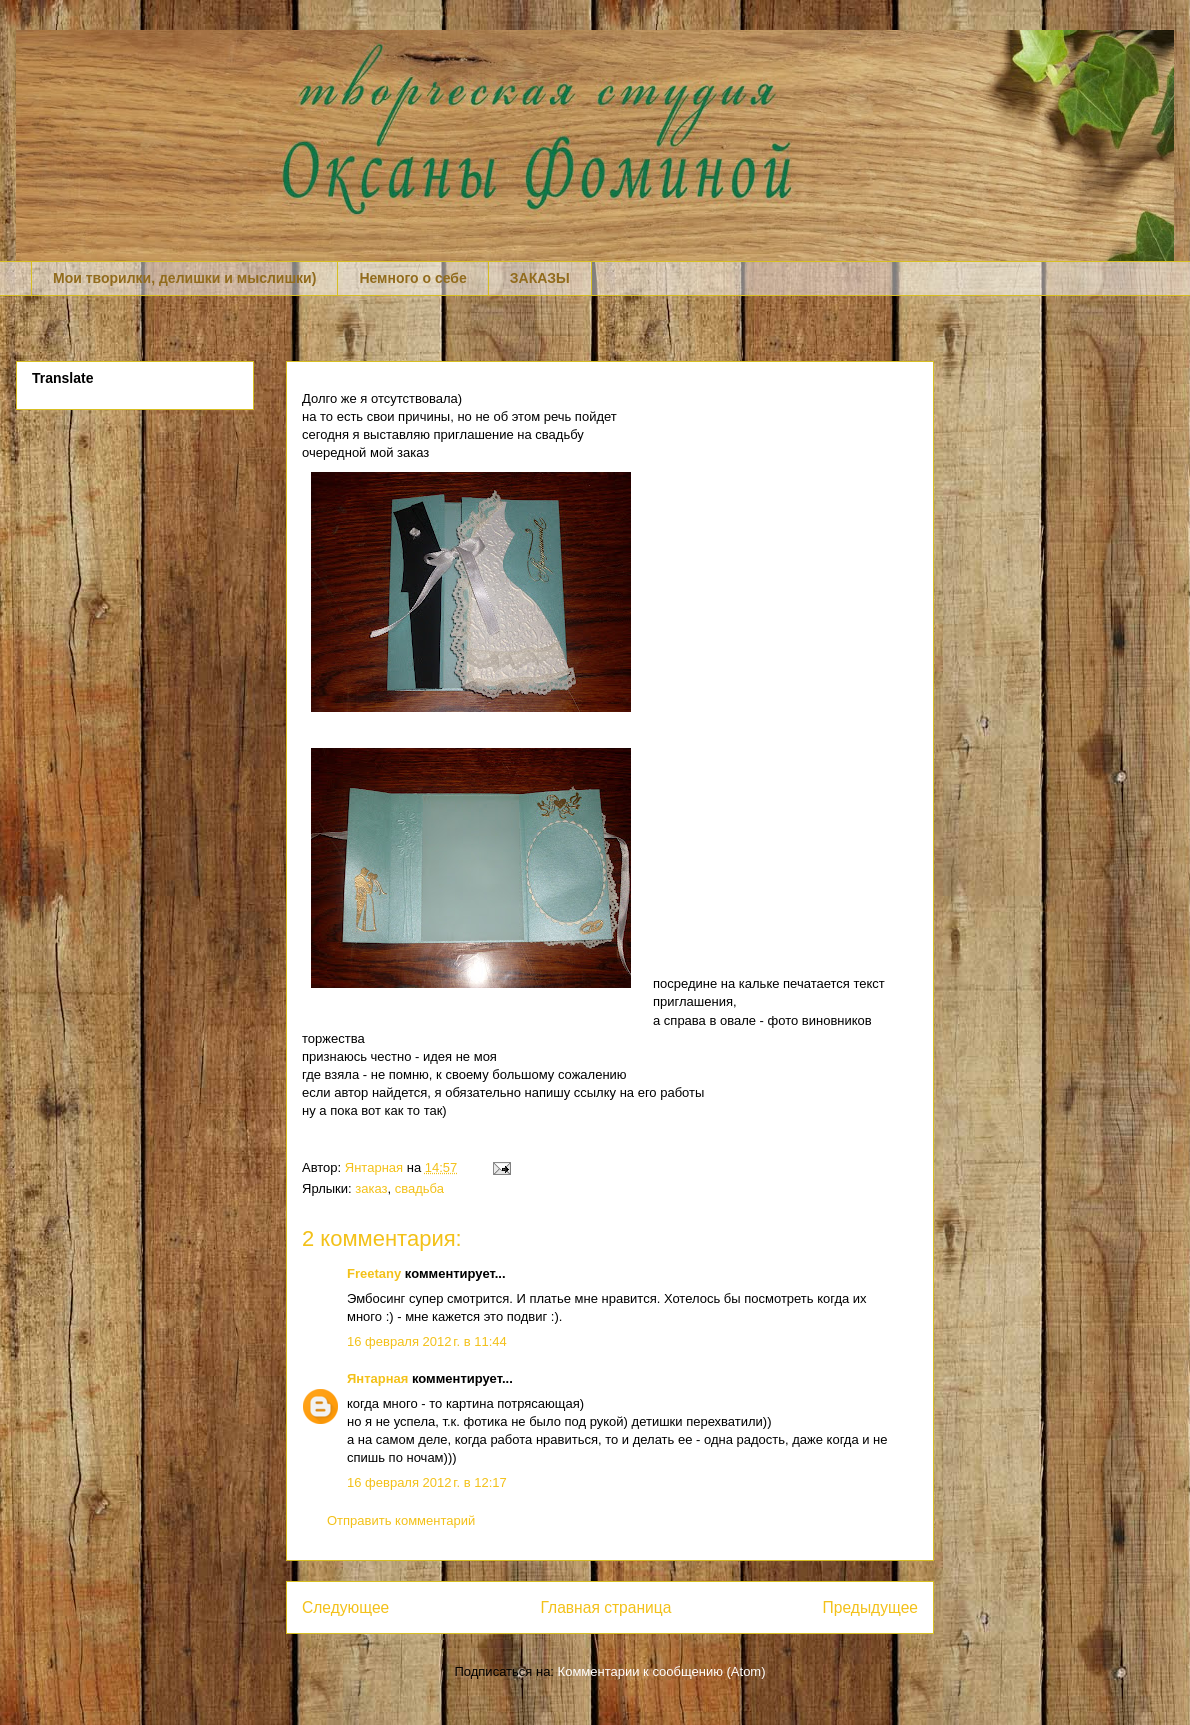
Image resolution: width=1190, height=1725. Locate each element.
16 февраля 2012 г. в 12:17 (427, 1482)
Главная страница (605, 1607)
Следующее (345, 1607)
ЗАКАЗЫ (540, 278)
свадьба (419, 1188)
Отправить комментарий (401, 1520)
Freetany (374, 1273)
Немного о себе (412, 278)
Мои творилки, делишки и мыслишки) (184, 278)
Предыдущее (870, 1607)
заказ (371, 1188)
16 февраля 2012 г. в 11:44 (427, 1341)
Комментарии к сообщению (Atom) (662, 1671)
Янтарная (376, 1167)
